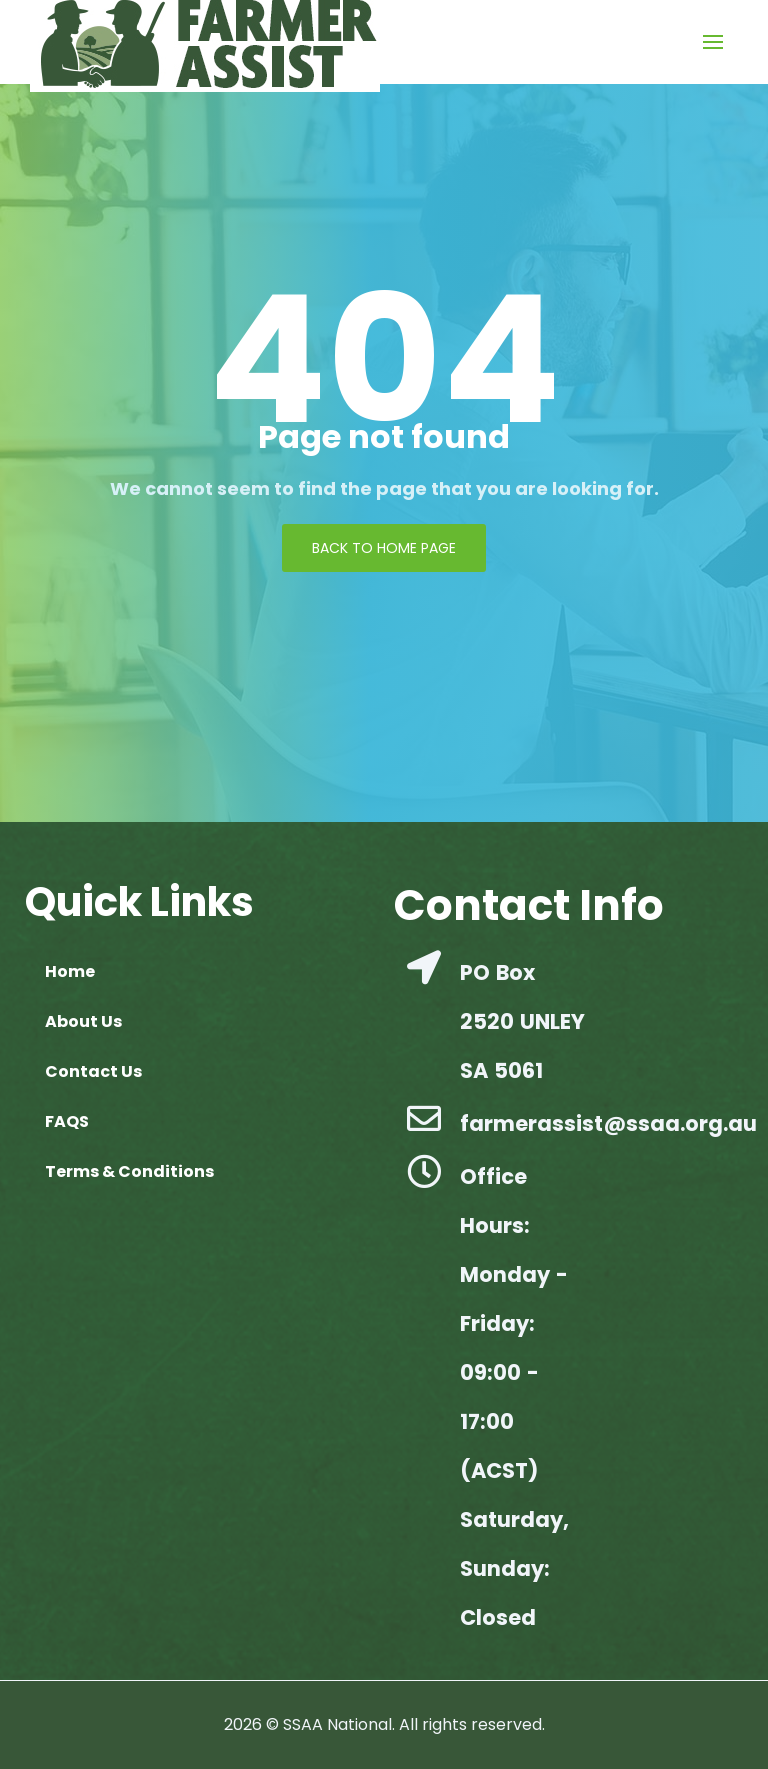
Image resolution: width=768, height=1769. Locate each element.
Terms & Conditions (129, 1171)
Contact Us (93, 1071)
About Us (83, 1021)
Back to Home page (384, 548)
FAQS (67, 1121)
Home (70, 971)
